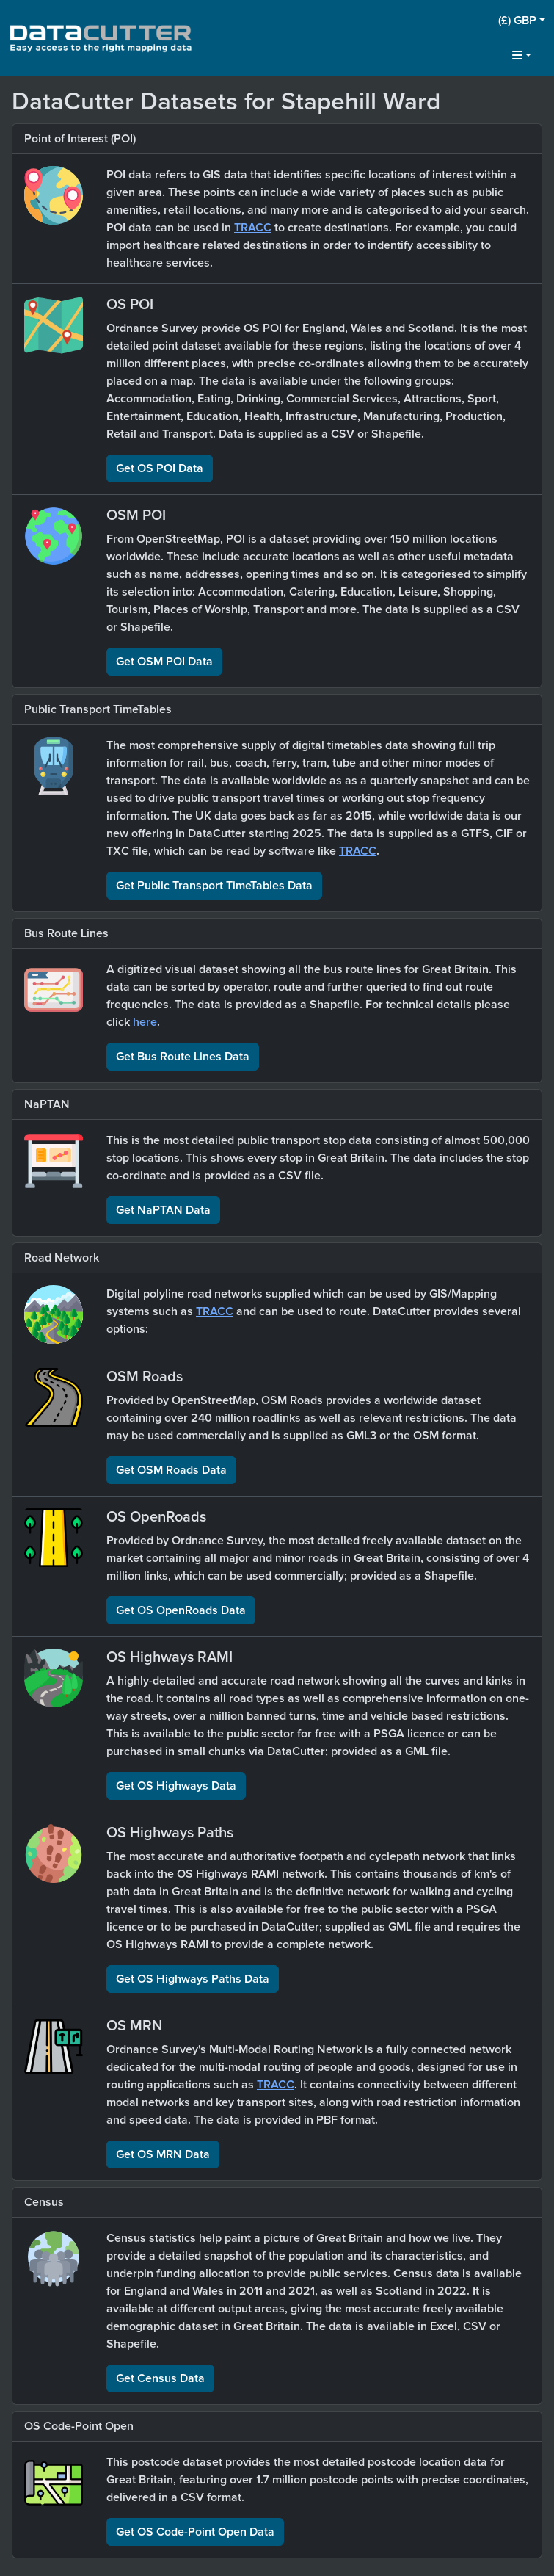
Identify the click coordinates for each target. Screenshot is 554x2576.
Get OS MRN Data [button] (163, 2154)
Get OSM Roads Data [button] (171, 1470)
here (145, 1022)
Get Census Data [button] (160, 2378)
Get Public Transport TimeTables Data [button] (214, 885)
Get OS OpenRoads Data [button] (181, 1610)
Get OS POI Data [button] (159, 468)
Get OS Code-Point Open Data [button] (195, 2532)
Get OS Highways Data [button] (176, 1786)
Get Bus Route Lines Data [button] (182, 1057)
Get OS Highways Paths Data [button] (192, 1979)
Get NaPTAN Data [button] (163, 1210)
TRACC (252, 228)
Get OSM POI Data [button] (164, 661)
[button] (521, 20)
